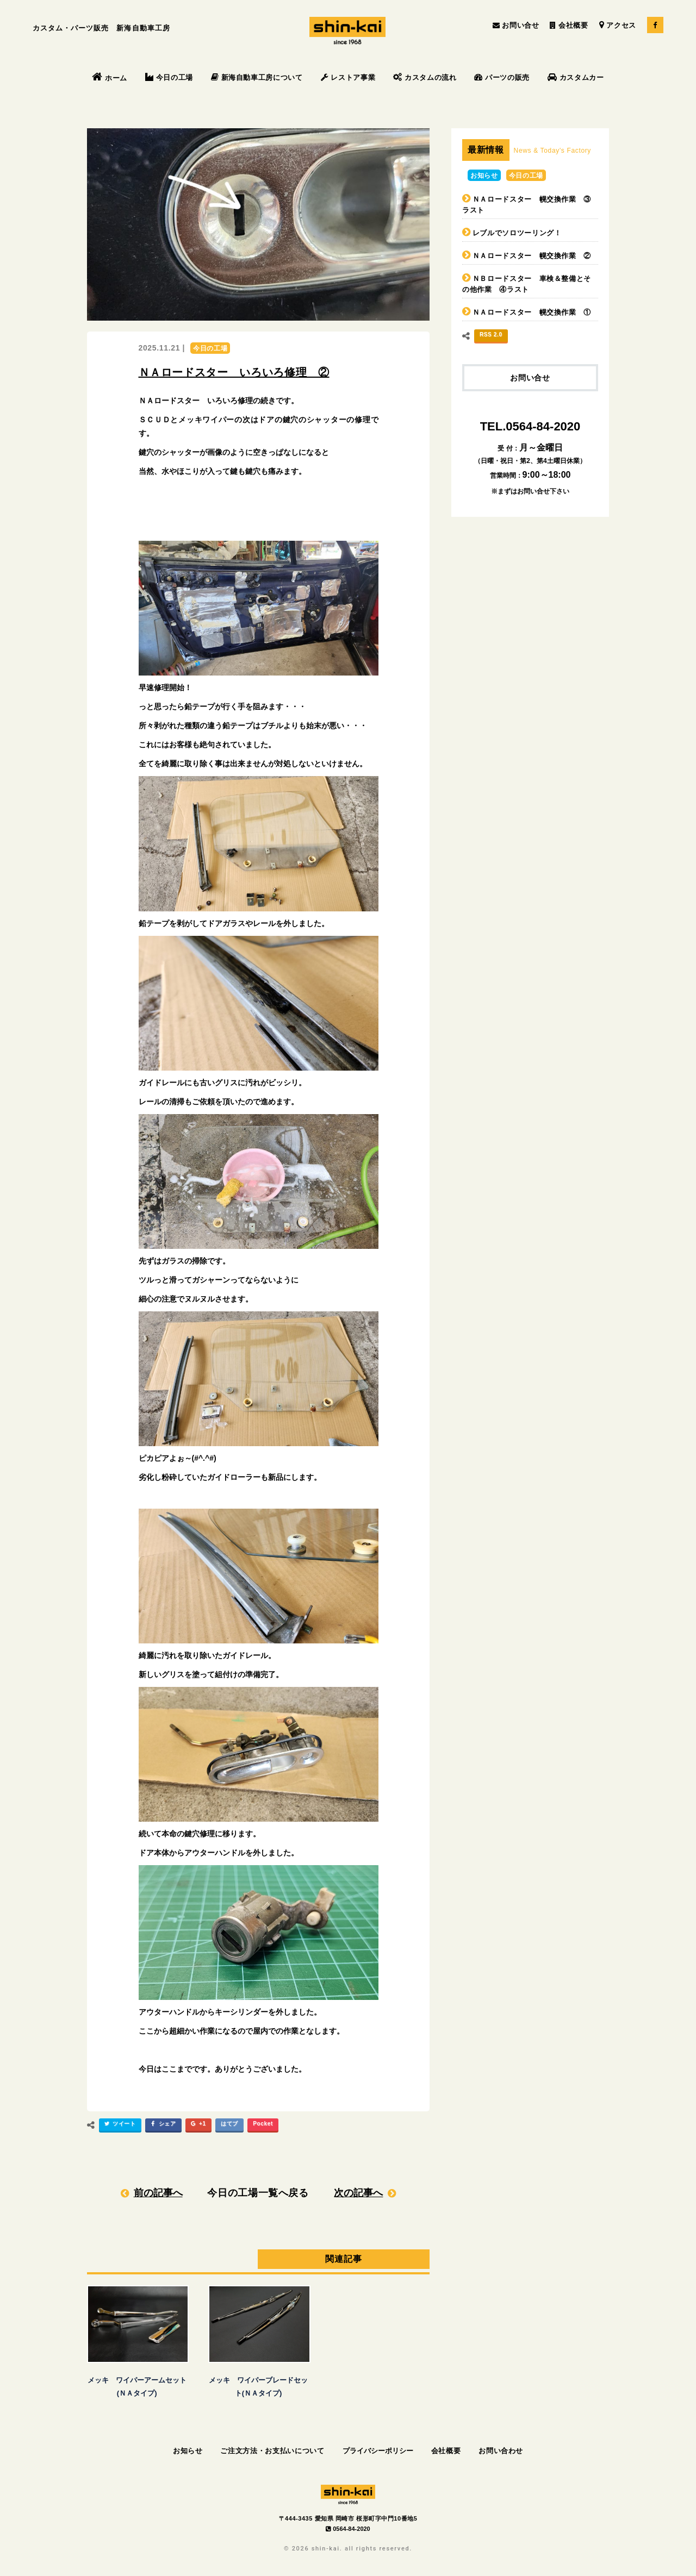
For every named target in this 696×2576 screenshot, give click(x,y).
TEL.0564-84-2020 (530, 426)
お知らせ (484, 175)
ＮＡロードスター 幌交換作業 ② (532, 256)
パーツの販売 (502, 77)
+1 (197, 2125)
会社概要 (569, 25)
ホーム (109, 78)
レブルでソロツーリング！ (517, 233)
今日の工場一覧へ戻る (258, 2192)
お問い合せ (516, 25)
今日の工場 (169, 77)
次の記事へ (358, 2192)
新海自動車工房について (257, 77)
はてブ (229, 2124)
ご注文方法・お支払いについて (272, 2451)
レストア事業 (348, 77)
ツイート (119, 2125)
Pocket (263, 2124)
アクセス (617, 25)
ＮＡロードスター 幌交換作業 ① (532, 312)
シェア (162, 2125)
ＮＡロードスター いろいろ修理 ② (234, 372)
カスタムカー (576, 77)
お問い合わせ (500, 2451)
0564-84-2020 (348, 2528)
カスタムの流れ (424, 77)
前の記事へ (158, 2192)
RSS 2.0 (491, 334)
